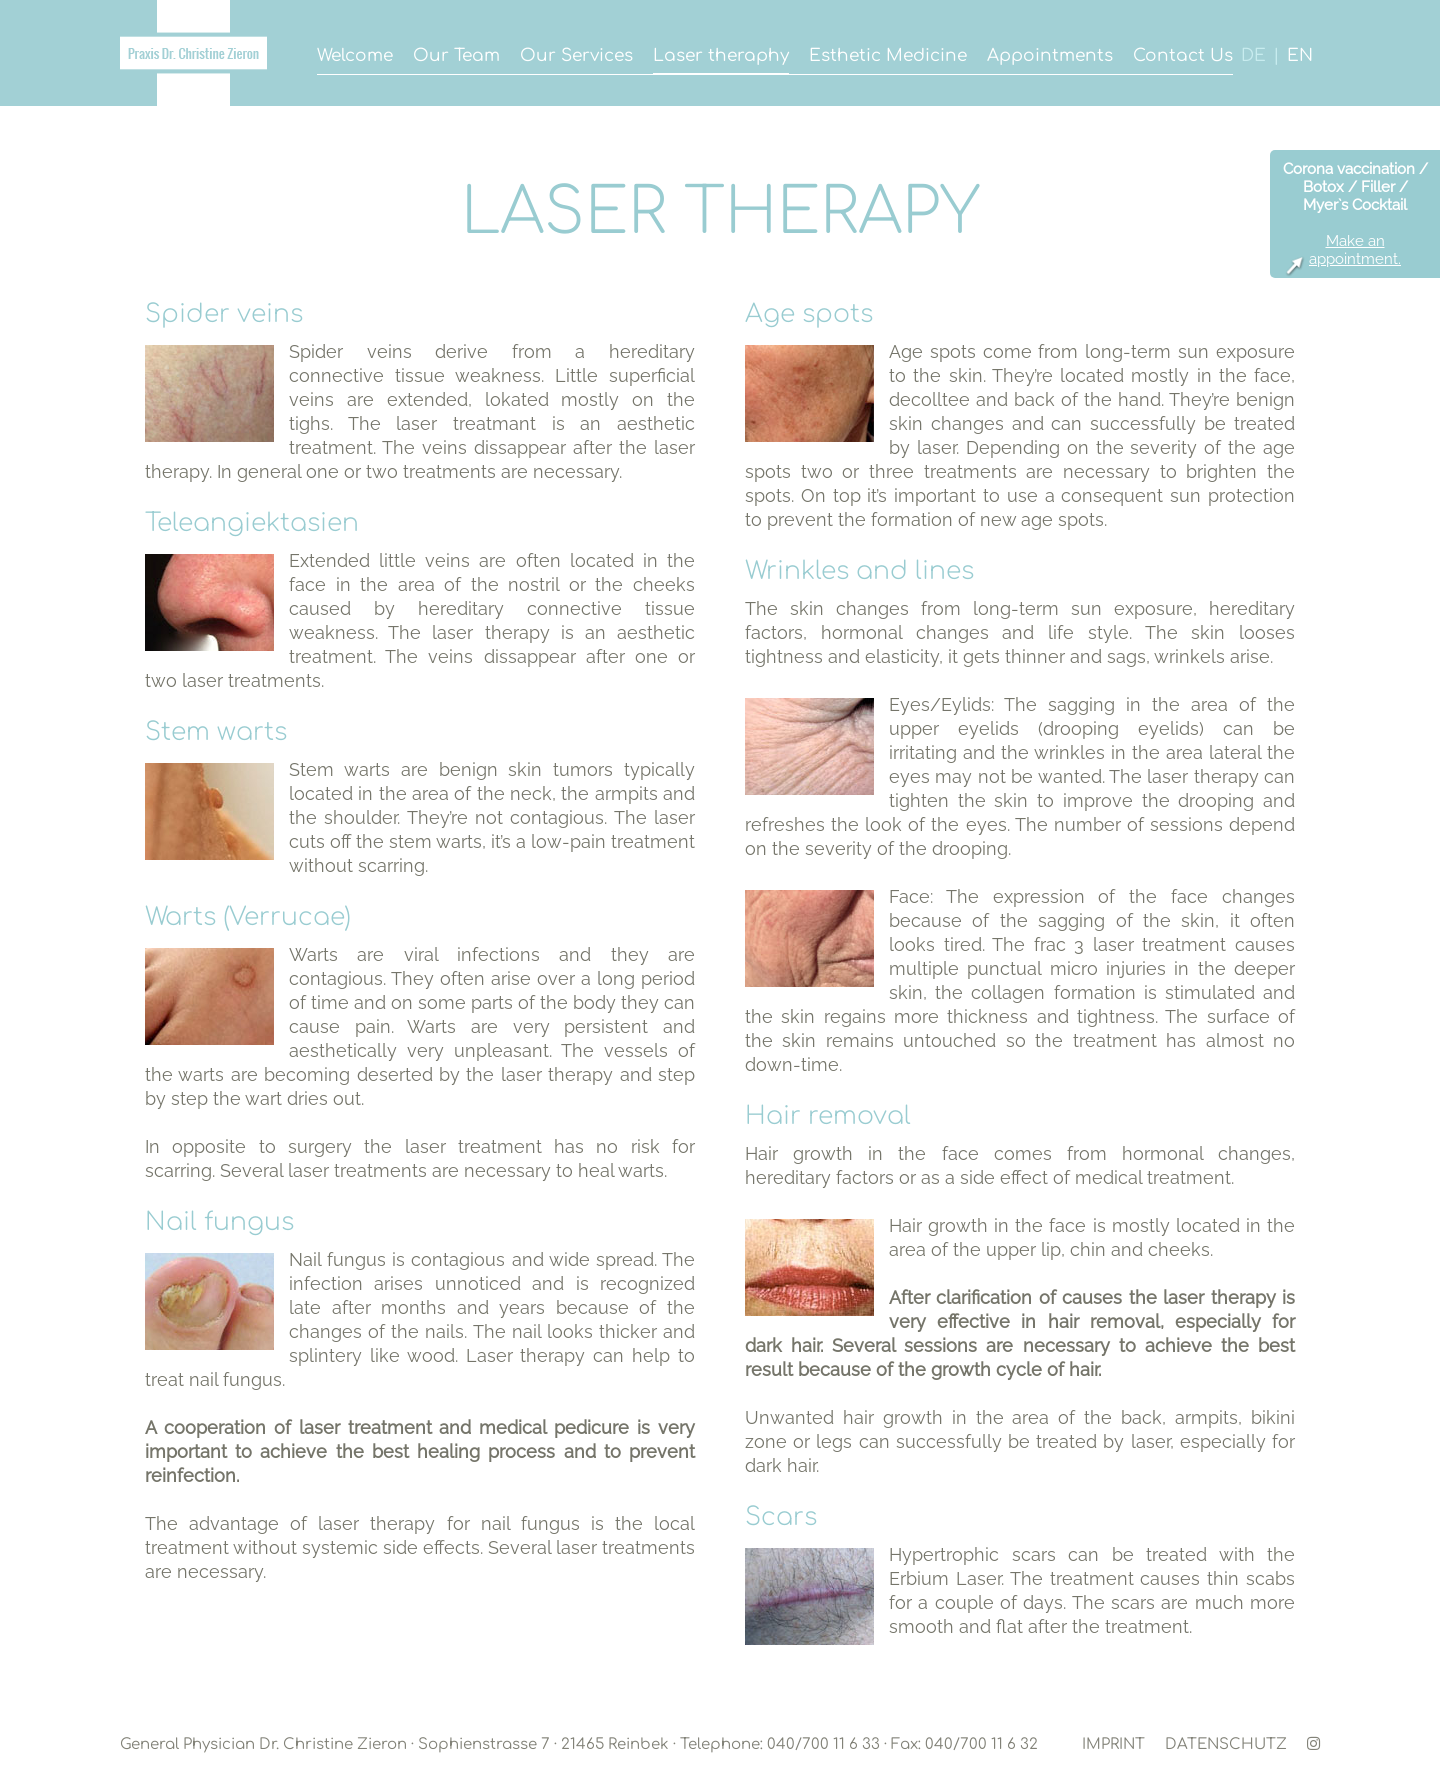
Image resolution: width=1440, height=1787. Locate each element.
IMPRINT (1113, 1744)
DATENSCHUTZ (1226, 1744)
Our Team (456, 55)
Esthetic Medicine (888, 55)
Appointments (1050, 55)
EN (1300, 55)
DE (1253, 55)
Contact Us (1183, 55)
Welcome (355, 55)
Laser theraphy (721, 55)
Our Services (576, 55)
